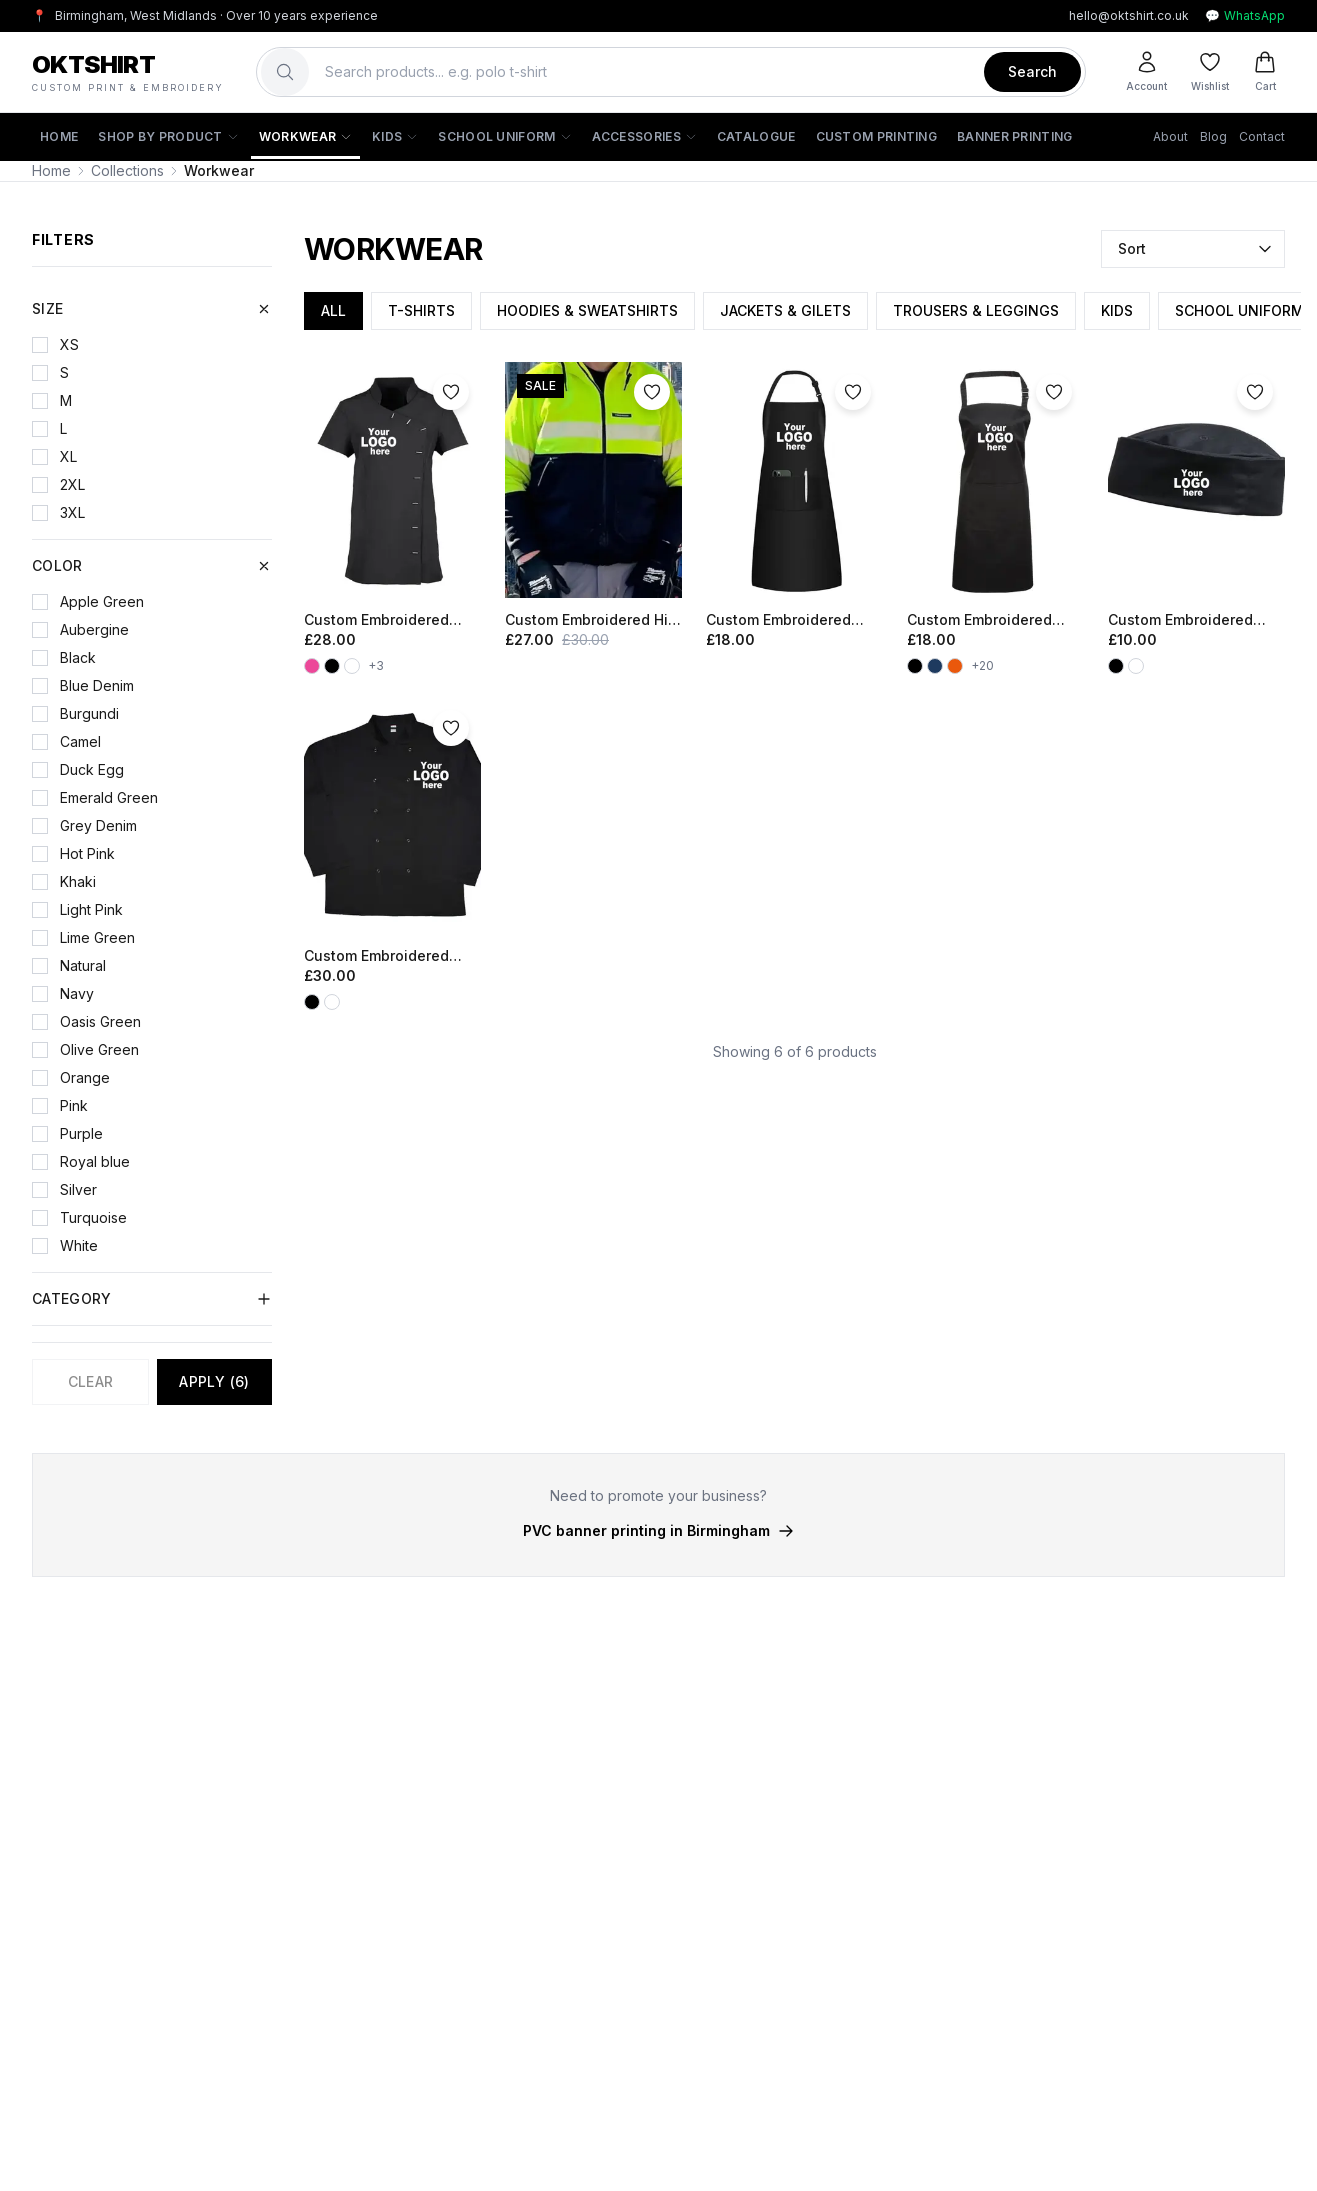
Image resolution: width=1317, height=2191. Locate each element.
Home (59, 136)
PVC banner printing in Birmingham (658, 1530)
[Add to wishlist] (451, 392)
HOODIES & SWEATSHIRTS (587, 310)
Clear (91, 1381)
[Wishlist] (1210, 72)
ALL (333, 310)
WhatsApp (1245, 16)
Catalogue (756, 136)
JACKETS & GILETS (785, 310)
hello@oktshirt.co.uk (1129, 15)
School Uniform (504, 136)
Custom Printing (877, 136)
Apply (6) (214, 1381)
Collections (127, 170)
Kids (395, 136)
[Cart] (1265, 72)
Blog (1213, 136)
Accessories (644, 136)
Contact (1262, 136)
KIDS (1117, 310)
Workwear (305, 136)
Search (1032, 71)
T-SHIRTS (421, 310)
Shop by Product (168, 136)
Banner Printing (1015, 136)
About (1170, 136)
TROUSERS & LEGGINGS (976, 310)
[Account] (1146, 72)
